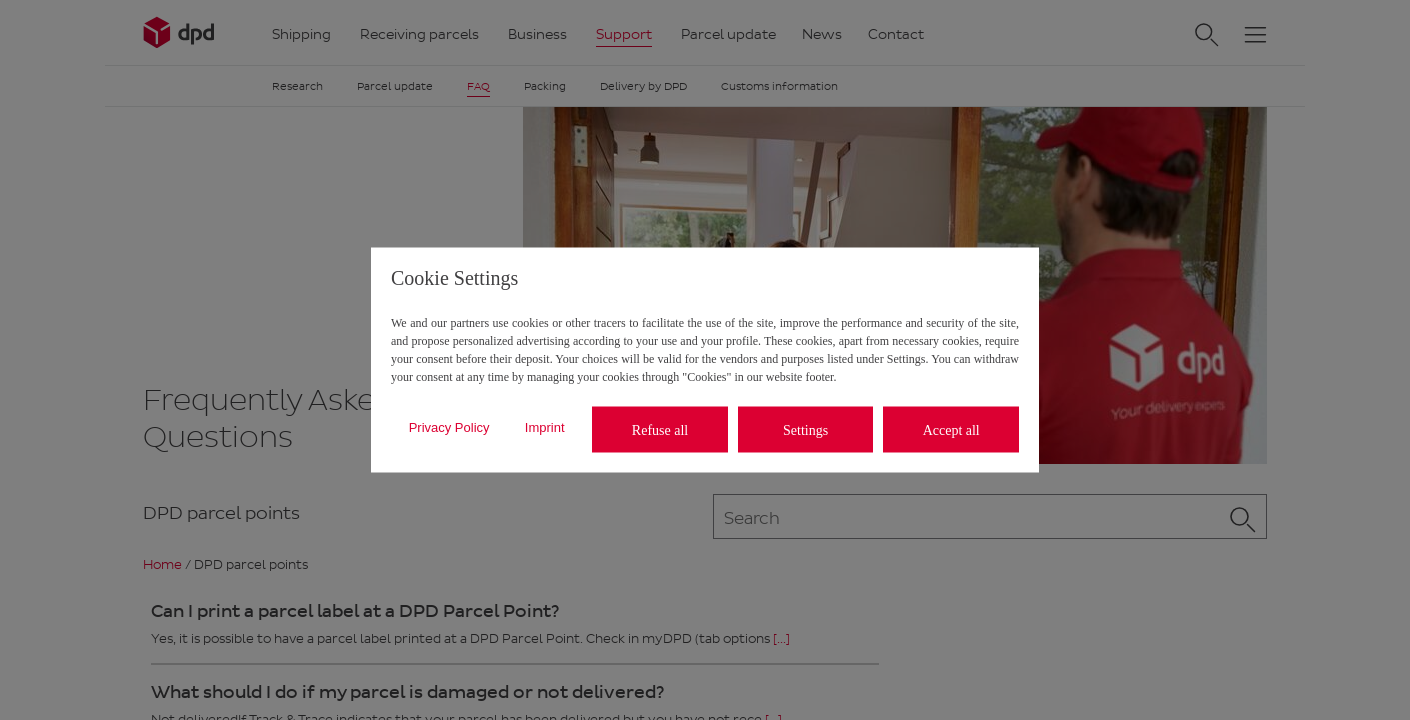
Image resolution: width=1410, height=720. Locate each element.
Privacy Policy (449, 426)
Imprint (545, 426)
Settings (805, 429)
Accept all (951, 429)
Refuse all (660, 429)
